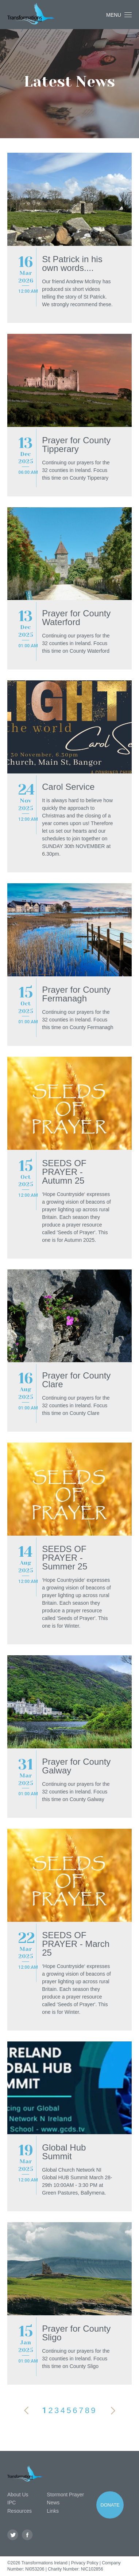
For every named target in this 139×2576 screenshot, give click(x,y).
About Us (17, 2494)
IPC (11, 2502)
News (53, 2502)
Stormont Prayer (65, 2494)
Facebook (27, 2535)
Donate (109, 2505)
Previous (26, 2411)
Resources (19, 2511)
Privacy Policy (85, 2562)
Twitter (13, 2535)
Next (113, 2411)
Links (53, 2511)
